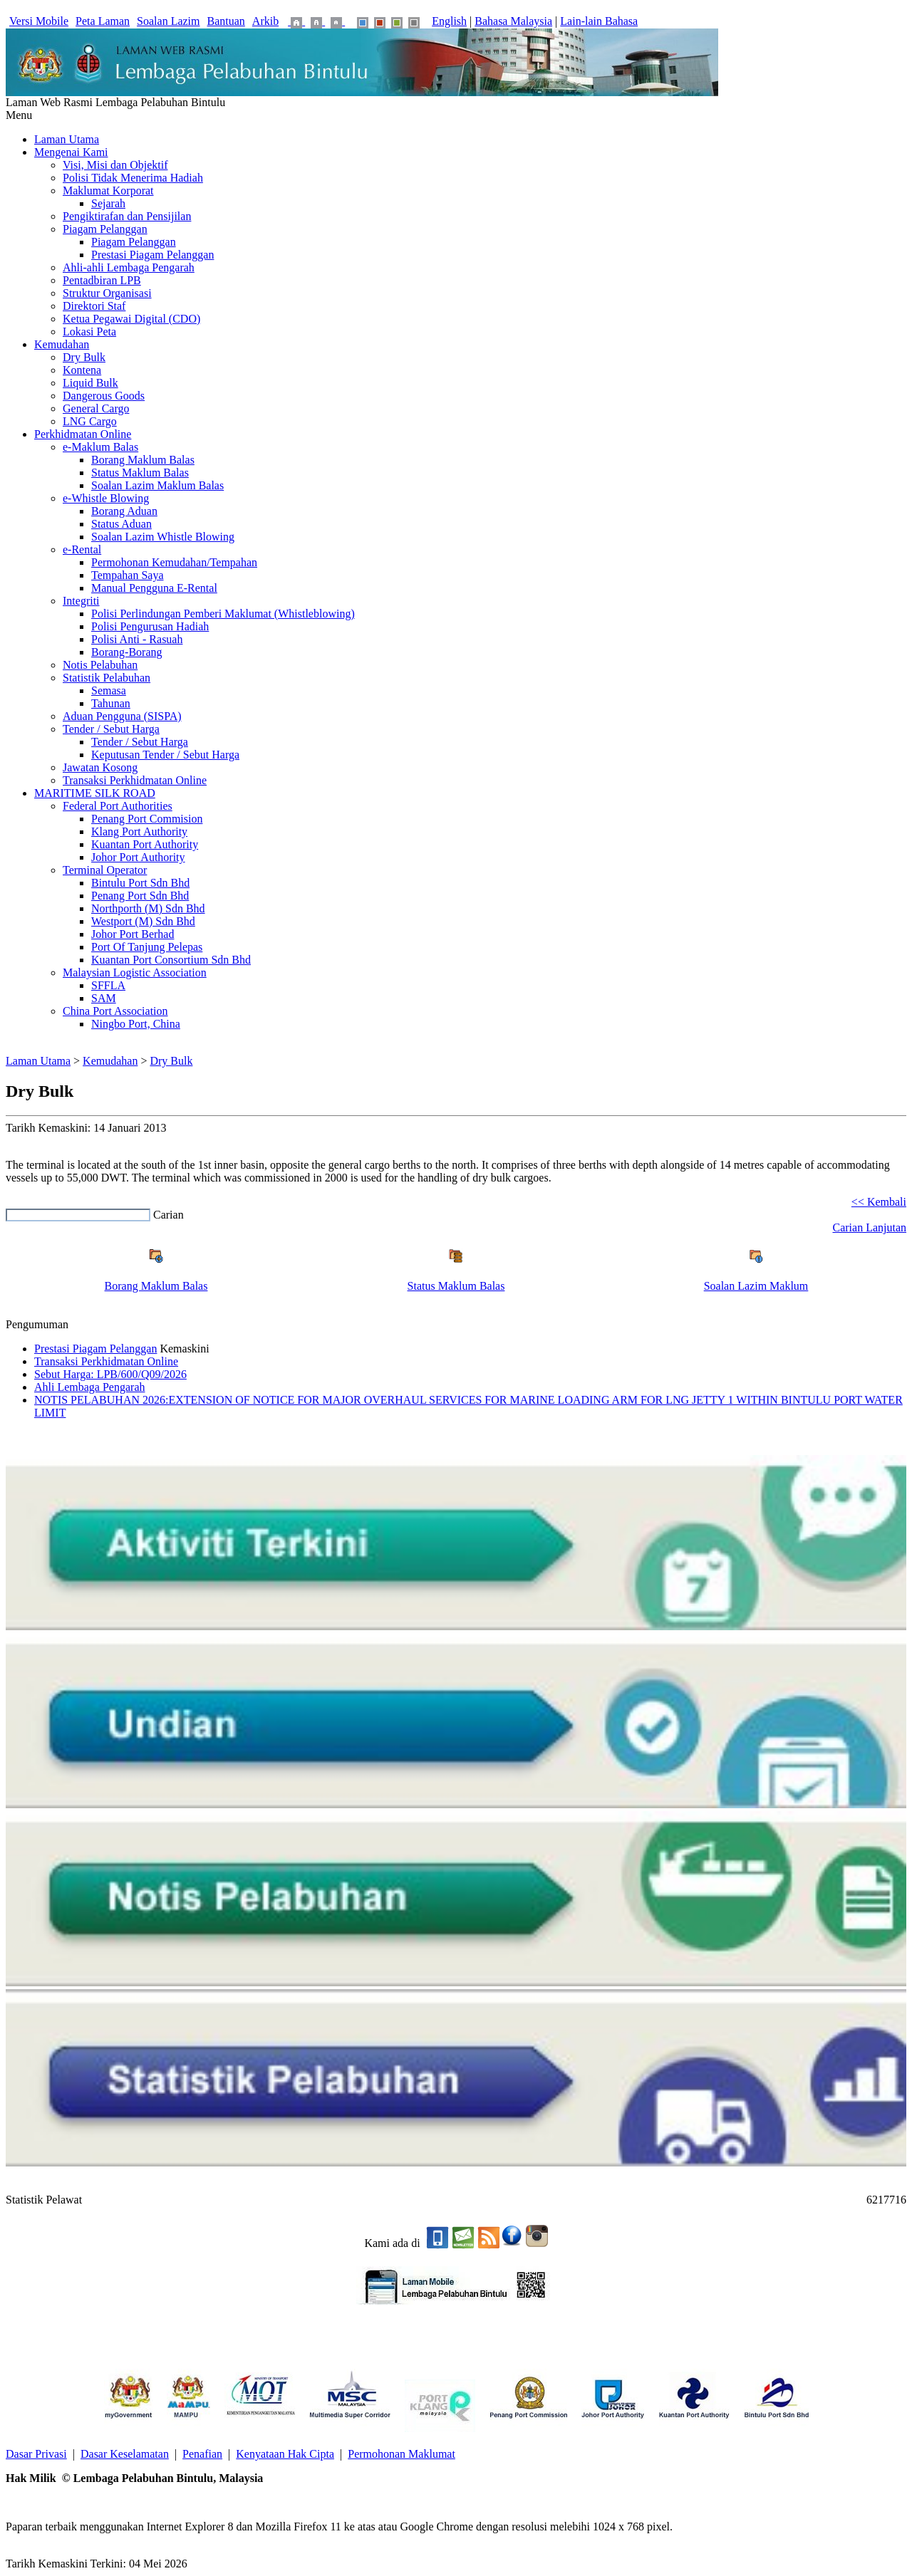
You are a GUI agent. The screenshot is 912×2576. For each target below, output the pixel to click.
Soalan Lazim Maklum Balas (157, 485)
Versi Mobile (38, 21)
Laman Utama (66, 139)
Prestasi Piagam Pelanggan (152, 255)
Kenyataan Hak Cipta (285, 2454)
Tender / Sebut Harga (111, 729)
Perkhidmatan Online (82, 434)
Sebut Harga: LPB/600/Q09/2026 (110, 1374)
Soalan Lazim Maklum (756, 1286)
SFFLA (108, 985)
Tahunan (110, 703)
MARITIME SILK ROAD (94, 793)
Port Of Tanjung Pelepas (146, 947)
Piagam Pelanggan (105, 229)
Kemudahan (61, 344)
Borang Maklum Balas (143, 460)
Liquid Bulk (90, 383)
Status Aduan (121, 524)
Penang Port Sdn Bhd (140, 896)
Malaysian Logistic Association (135, 972)
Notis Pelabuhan (100, 665)
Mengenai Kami (71, 152)
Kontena (82, 370)
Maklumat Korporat (108, 190)
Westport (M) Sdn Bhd (143, 921)
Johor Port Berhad (132, 934)
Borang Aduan (124, 511)
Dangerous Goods (104, 396)
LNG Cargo (90, 421)
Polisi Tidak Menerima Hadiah (133, 178)
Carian (168, 1215)
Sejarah (108, 203)
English (449, 21)
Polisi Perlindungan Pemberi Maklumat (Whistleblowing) (223, 614)
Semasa (108, 690)
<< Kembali (878, 1202)
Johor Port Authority (138, 857)
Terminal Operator (105, 870)
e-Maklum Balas (100, 447)
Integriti (81, 601)
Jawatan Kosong (100, 767)
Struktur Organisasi (107, 293)
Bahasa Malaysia (513, 21)
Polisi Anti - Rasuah (136, 639)
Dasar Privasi (36, 2454)
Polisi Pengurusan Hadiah (150, 626)
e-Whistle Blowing (106, 498)
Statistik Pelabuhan (106, 678)
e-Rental (82, 549)
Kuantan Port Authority (144, 844)
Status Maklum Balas (140, 472)
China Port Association (115, 1011)
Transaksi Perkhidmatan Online (135, 780)
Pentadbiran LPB (102, 280)
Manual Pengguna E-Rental (154, 588)
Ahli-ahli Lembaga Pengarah (129, 267)
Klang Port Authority (139, 831)
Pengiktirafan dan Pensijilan (127, 216)
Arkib (265, 21)
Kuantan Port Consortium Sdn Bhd (171, 960)
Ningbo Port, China (135, 1024)
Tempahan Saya (127, 575)
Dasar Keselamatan (125, 2454)
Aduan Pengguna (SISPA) (122, 716)
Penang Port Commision (146, 819)
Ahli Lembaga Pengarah (89, 1387)
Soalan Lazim (168, 21)
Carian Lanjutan (869, 1227)
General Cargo (96, 408)
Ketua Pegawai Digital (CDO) (131, 319)
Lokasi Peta (89, 331)
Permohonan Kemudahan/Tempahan (174, 562)
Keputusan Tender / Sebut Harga (165, 755)
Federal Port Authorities (117, 806)
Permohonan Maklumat (401, 2454)
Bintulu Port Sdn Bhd (140, 883)
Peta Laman (103, 21)
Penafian (202, 2454)
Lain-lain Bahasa (599, 21)
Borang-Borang (126, 652)
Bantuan (226, 21)
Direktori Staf (94, 306)
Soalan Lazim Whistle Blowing (162, 537)
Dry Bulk (84, 357)
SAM (103, 998)
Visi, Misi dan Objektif (115, 165)
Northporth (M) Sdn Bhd (148, 908)
